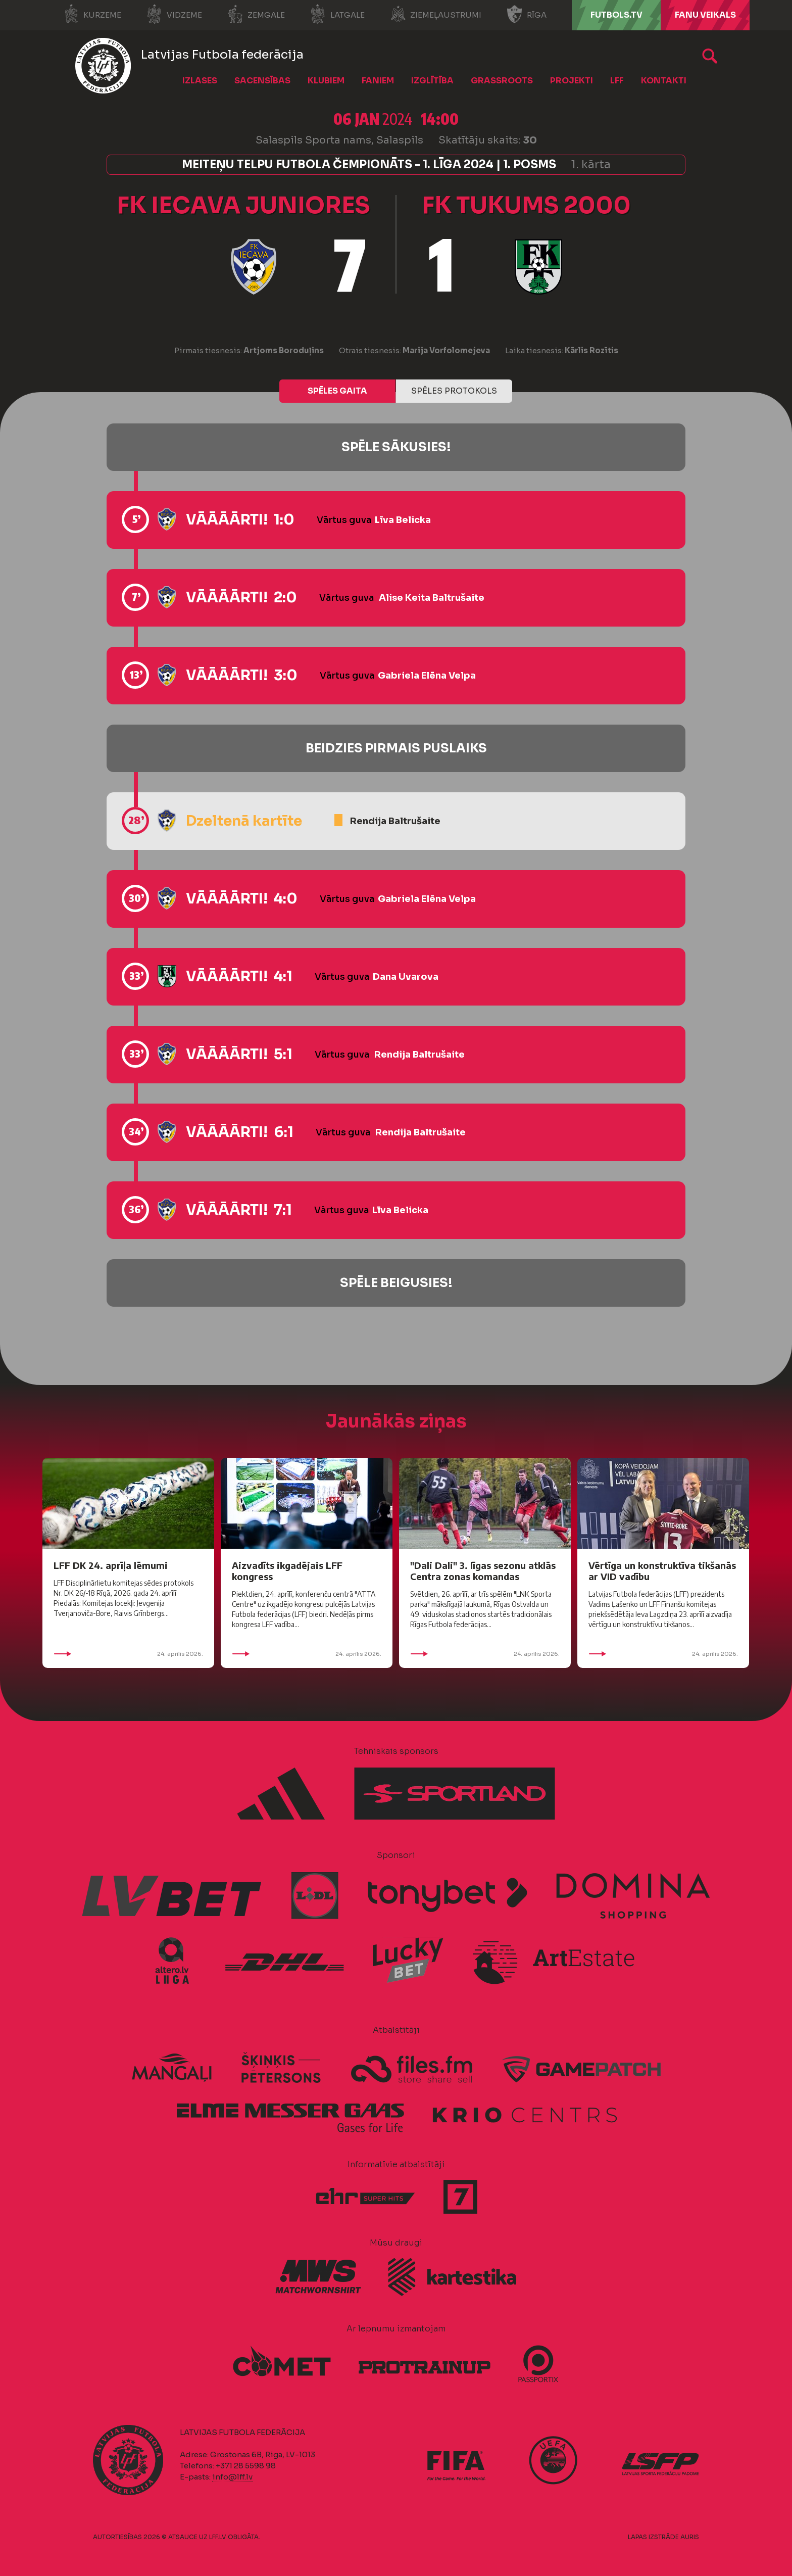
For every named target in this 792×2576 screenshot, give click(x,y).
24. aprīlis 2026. (128, 1654)
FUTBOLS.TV (616, 15)
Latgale (337, 14)
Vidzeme (174, 14)
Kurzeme (92, 14)
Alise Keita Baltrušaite (431, 597)
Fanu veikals (705, 15)
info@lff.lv (232, 2477)
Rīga (527, 14)
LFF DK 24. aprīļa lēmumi (111, 1565)
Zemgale (256, 14)
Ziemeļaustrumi (435, 14)
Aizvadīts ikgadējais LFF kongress (287, 1570)
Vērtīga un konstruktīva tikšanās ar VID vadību (662, 1570)
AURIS (689, 2537)
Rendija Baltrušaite (395, 821)
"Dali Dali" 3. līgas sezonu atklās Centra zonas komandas (483, 1570)
